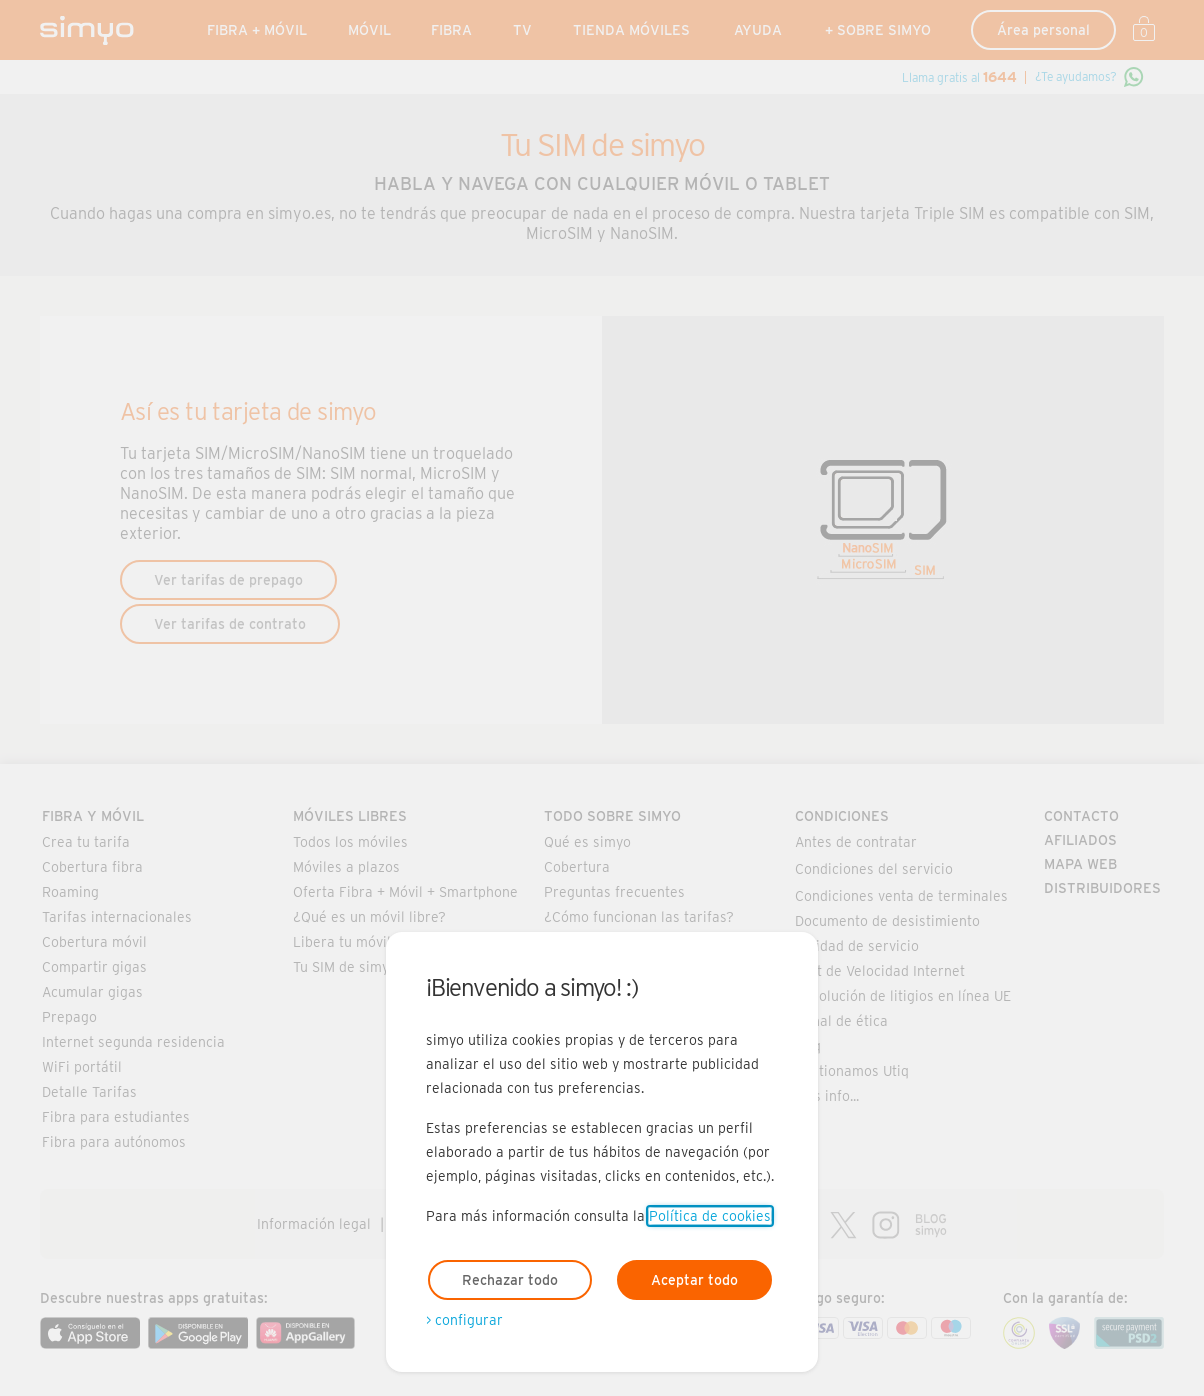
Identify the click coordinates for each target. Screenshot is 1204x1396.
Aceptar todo (694, 1280)
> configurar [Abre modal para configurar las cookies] (464, 1320)
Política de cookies (710, 1216)
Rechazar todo (510, 1280)
